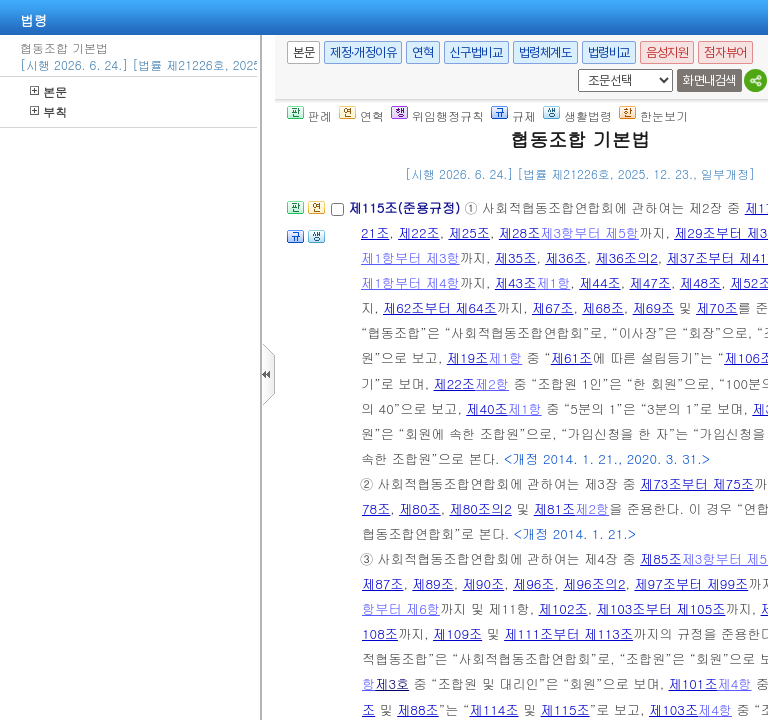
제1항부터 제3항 (410, 257)
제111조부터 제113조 (568, 633)
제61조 (572, 357)
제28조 (520, 232)
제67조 (553, 307)
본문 (48, 91)
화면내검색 (709, 80)
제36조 (566, 257)
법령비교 (609, 52)
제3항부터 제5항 (589, 232)
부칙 (48, 111)
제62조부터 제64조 (440, 307)
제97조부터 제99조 (691, 583)
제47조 (650, 282)
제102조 (563, 608)
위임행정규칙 (437, 115)
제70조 (717, 307)
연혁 (422, 52)
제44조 (600, 282)
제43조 (516, 282)
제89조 (433, 583)
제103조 (673, 709)
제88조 (418, 709)
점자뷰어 (725, 52)
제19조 (468, 357)
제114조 (493, 709)
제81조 (555, 508)
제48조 (701, 282)
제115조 (565, 709)
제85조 (661, 558)
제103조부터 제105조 (660, 608)
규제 (513, 115)
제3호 (392, 683)
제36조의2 (627, 257)
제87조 (383, 583)
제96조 (534, 583)
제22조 (419, 232)
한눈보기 (653, 115)
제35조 (516, 257)
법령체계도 (545, 52)
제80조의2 (480, 508)
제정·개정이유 (363, 52)
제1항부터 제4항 (410, 282)
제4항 (735, 683)
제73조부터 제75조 (697, 483)
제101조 (692, 683)
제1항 (553, 282)
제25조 (469, 232)
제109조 (457, 633)
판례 (309, 115)
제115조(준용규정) (406, 207)
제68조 (603, 307)
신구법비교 (476, 52)
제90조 (484, 583)
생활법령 (577, 115)
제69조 (654, 307)
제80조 (420, 508)
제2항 (492, 383)
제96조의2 (594, 583)
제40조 (487, 408)
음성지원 (667, 52)
